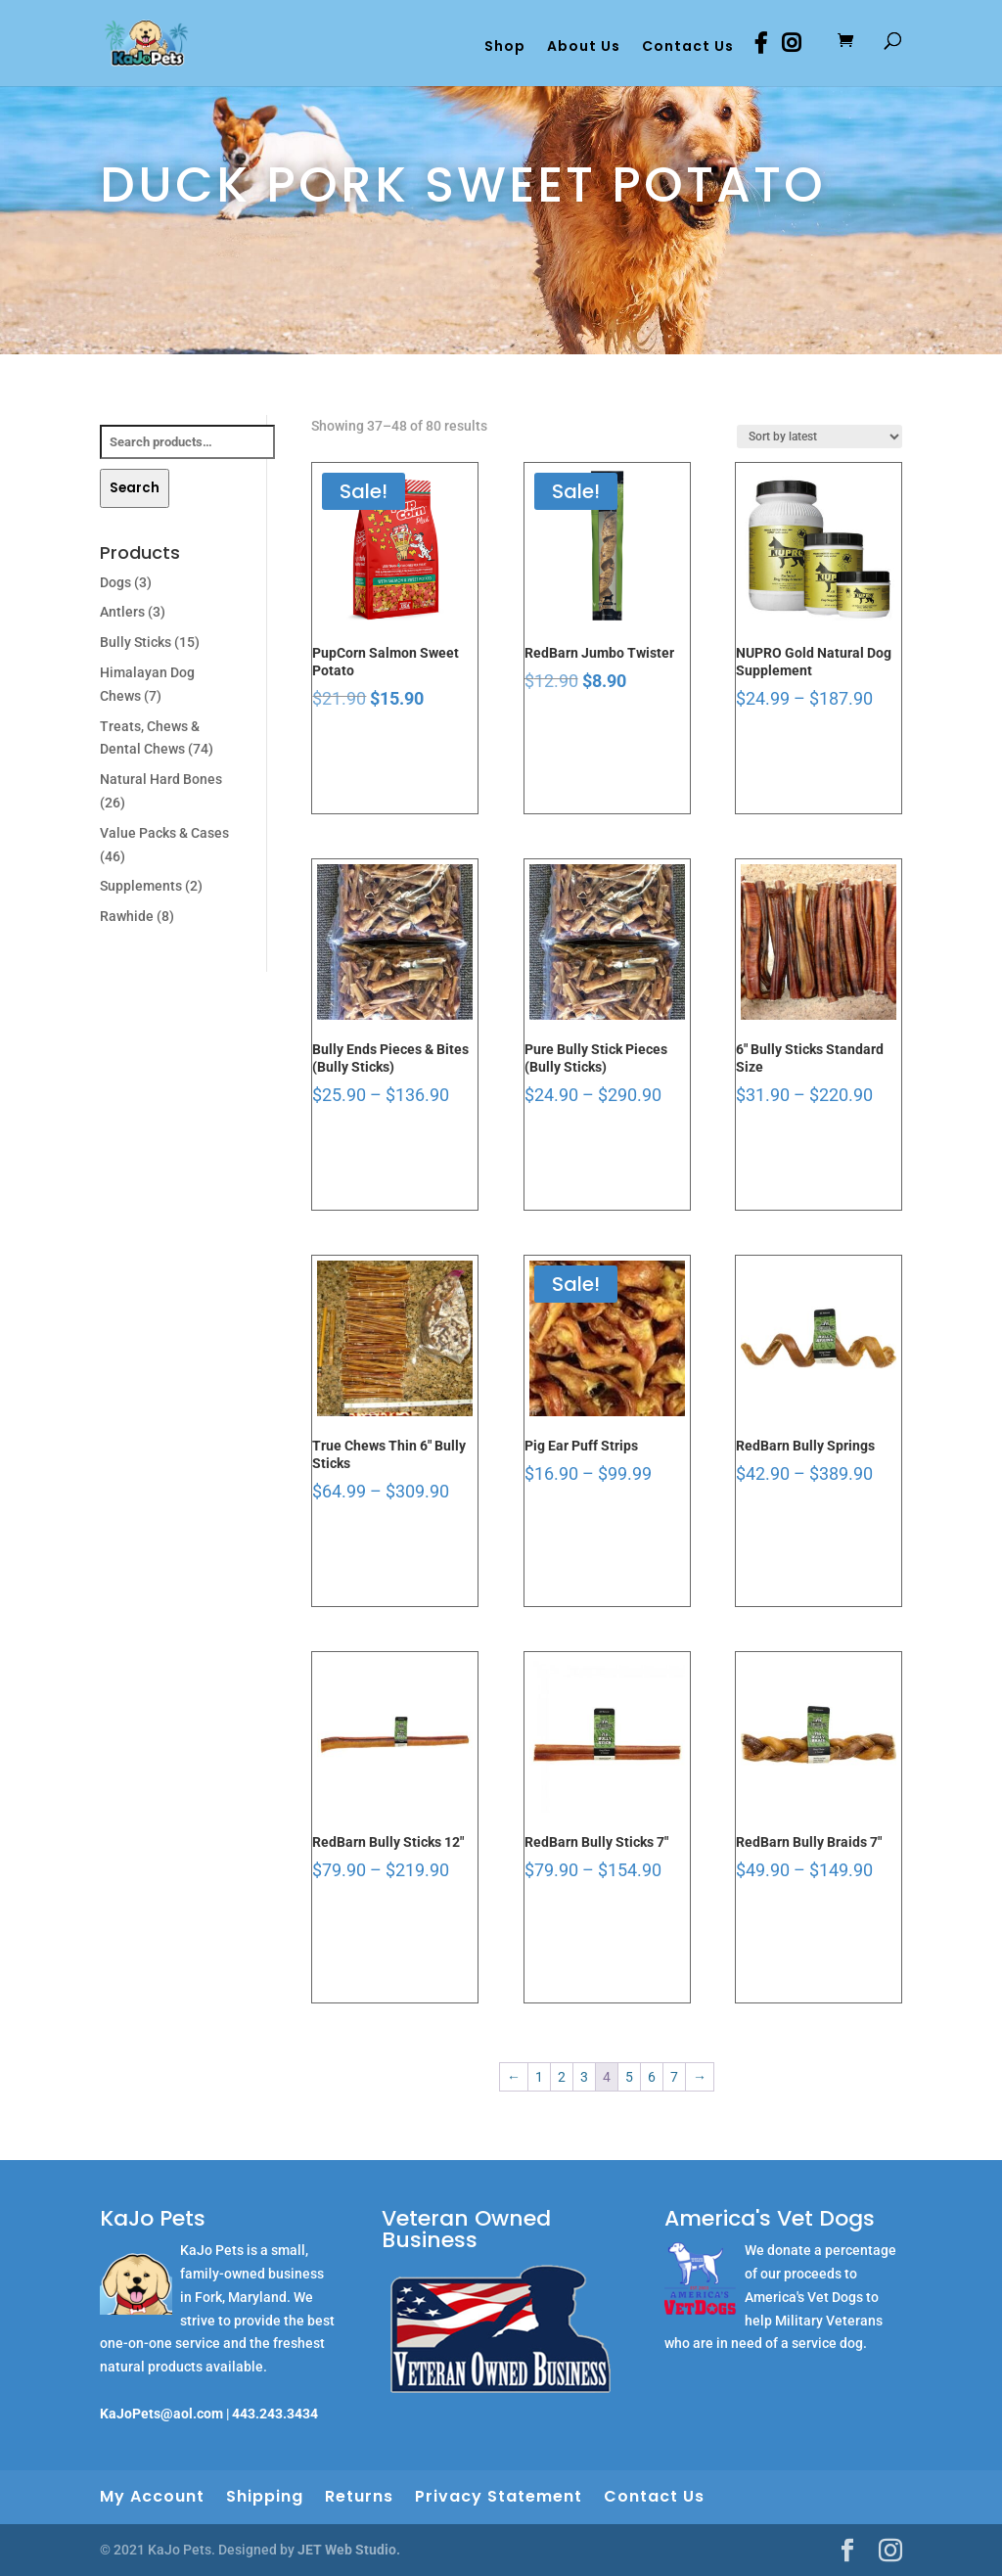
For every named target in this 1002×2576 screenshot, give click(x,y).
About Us (583, 47)
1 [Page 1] (539, 2077)
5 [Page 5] (629, 2077)
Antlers (122, 612)
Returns (359, 2496)
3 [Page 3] (584, 2077)
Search (134, 488)
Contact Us (688, 47)
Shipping (264, 2496)
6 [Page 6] (652, 2077)
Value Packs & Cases (164, 833)
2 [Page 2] (562, 2077)
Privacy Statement (498, 2496)
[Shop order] (819, 436)
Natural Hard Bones (161, 779)
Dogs (115, 582)
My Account (152, 2496)
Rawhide (127, 916)
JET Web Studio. (348, 2549)
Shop (504, 47)
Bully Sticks (135, 642)
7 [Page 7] (674, 2077)
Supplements (141, 886)
